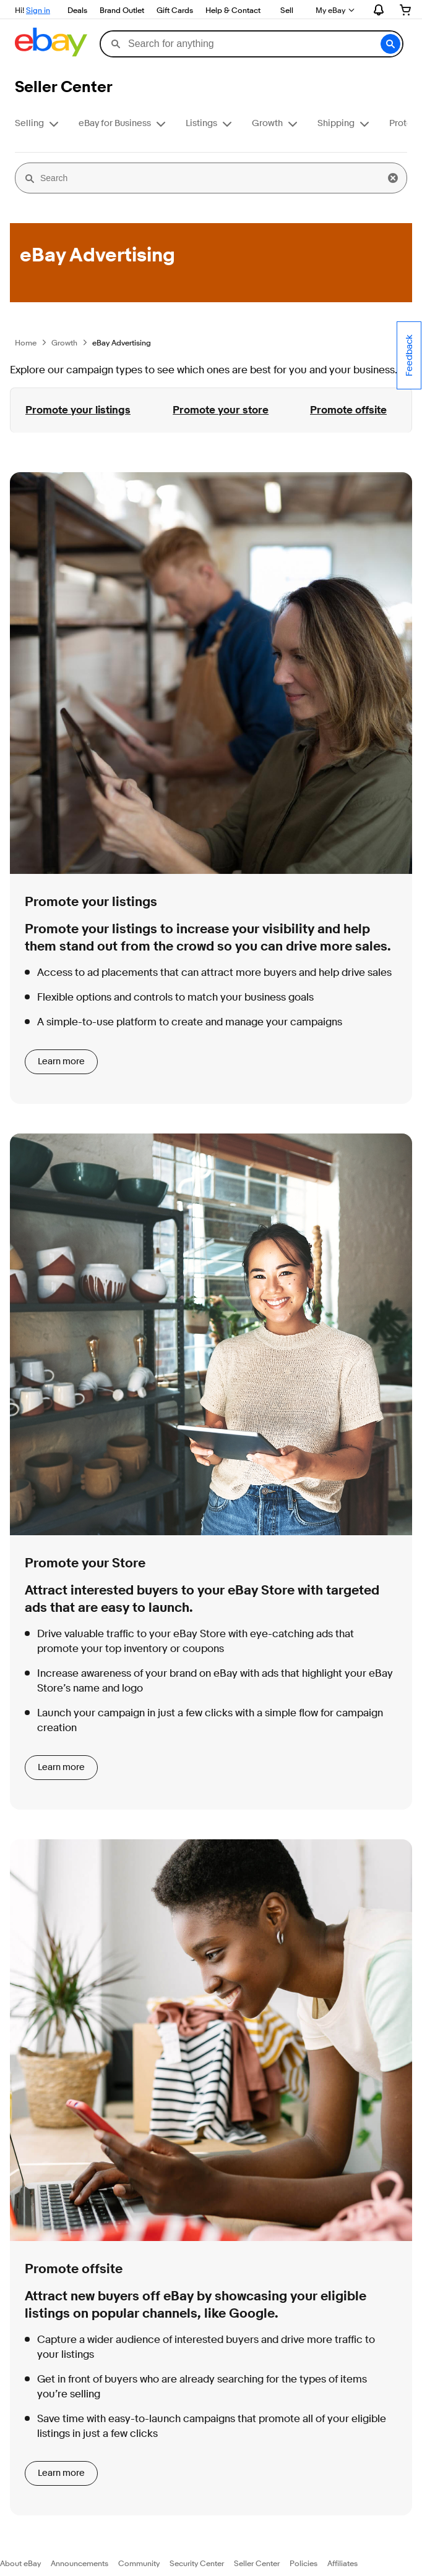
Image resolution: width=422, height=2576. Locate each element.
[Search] (211, 178)
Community (139, 2563)
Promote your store (221, 410)
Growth (64, 342)
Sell (286, 10)
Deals (77, 10)
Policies (303, 2563)
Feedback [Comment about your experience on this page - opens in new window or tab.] (409, 355)
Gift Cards (175, 10)
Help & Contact (233, 10)
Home (26, 342)
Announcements (79, 2563)
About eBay (20, 2563)
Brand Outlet (122, 10)
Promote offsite (348, 410)
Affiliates (342, 2563)
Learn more (61, 1061)
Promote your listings (78, 410)
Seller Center (257, 2563)
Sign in (38, 10)
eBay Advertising (121, 342)
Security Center (197, 2563)
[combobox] (251, 44)
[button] (390, 44)
